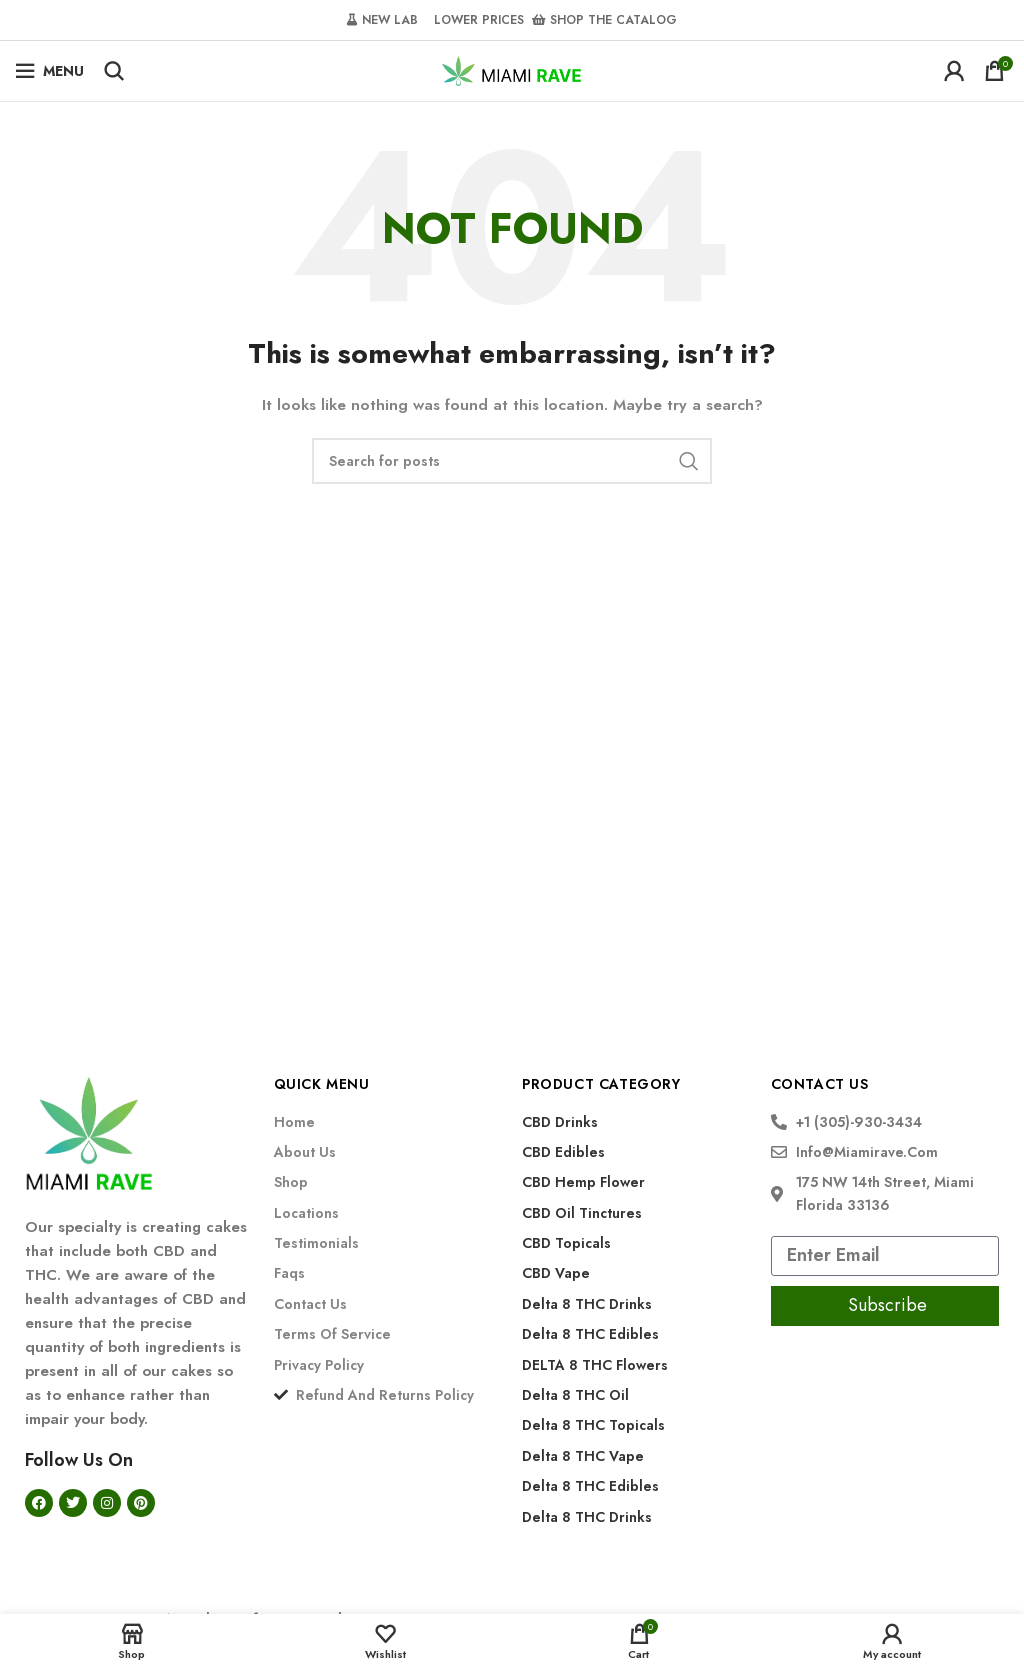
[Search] (114, 71)
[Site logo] (512, 69)
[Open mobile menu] (49, 71)
